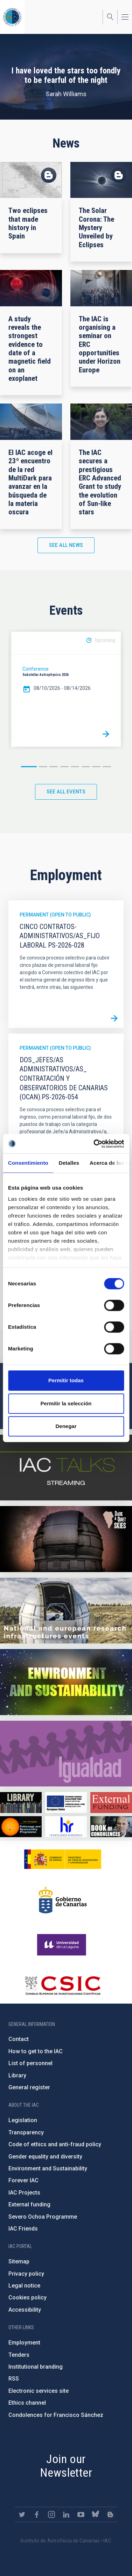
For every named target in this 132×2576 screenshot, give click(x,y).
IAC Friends (23, 2228)
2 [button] (43, 766)
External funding (29, 2204)
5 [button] (75, 766)
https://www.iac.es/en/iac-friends (21, 1826)
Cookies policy (27, 2297)
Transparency (26, 2132)
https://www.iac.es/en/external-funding (111, 1802)
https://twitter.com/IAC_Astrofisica (22, 2514)
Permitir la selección (66, 1403)
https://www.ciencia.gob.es (63, 1859)
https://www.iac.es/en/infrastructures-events (66, 1611)
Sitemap (18, 2261)
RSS (13, 2378)
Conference (35, 669)
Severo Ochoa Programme (42, 2216)
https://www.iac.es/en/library (21, 1802)
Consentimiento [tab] (28, 1163)
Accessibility (24, 2309)
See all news (66, 545)
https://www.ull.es (62, 1945)
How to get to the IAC (35, 2051)
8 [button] (107, 766)
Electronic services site (38, 2391)
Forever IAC (23, 2180)
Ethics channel (27, 2402)
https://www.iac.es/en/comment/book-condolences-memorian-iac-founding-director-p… (111, 1826)
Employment (24, 2342)
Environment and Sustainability (47, 2168)
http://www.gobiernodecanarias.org (62, 1900)
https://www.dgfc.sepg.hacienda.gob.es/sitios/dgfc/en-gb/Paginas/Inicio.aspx (66, 1802)
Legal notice (24, 2285)
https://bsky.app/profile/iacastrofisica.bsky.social (95, 2514)
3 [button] (53, 766)
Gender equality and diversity (45, 2156)
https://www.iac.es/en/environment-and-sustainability (66, 1682)
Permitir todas (66, 1380)
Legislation (22, 2120)
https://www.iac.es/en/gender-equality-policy (66, 1754)
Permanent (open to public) (55, 915)
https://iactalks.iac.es (66, 1468)
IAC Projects (24, 2192)
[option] (66, 689)
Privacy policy (26, 2273)
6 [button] (86, 766)
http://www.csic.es (62, 1985)
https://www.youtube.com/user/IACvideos (81, 2514)
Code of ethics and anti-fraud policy (54, 2144)
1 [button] (29, 766)
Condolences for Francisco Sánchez (55, 2415)
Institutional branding (35, 2366)
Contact (18, 2039)
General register (29, 2087)
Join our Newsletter (66, 2465)
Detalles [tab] (69, 1163)
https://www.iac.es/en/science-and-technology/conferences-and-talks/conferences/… (66, 1539)
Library (17, 2075)
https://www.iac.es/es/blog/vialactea (110, 2514)
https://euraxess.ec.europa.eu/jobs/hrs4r (66, 1826)
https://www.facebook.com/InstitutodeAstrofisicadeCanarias (36, 2514)
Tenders (18, 2355)
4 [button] (64, 766)
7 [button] (96, 766)
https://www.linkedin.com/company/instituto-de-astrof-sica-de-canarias (66, 2514)
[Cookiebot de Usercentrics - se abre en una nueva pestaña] (94, 1143)
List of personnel (30, 2063)
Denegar (65, 1426)
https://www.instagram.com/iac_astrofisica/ (51, 2514)
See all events (66, 791)
